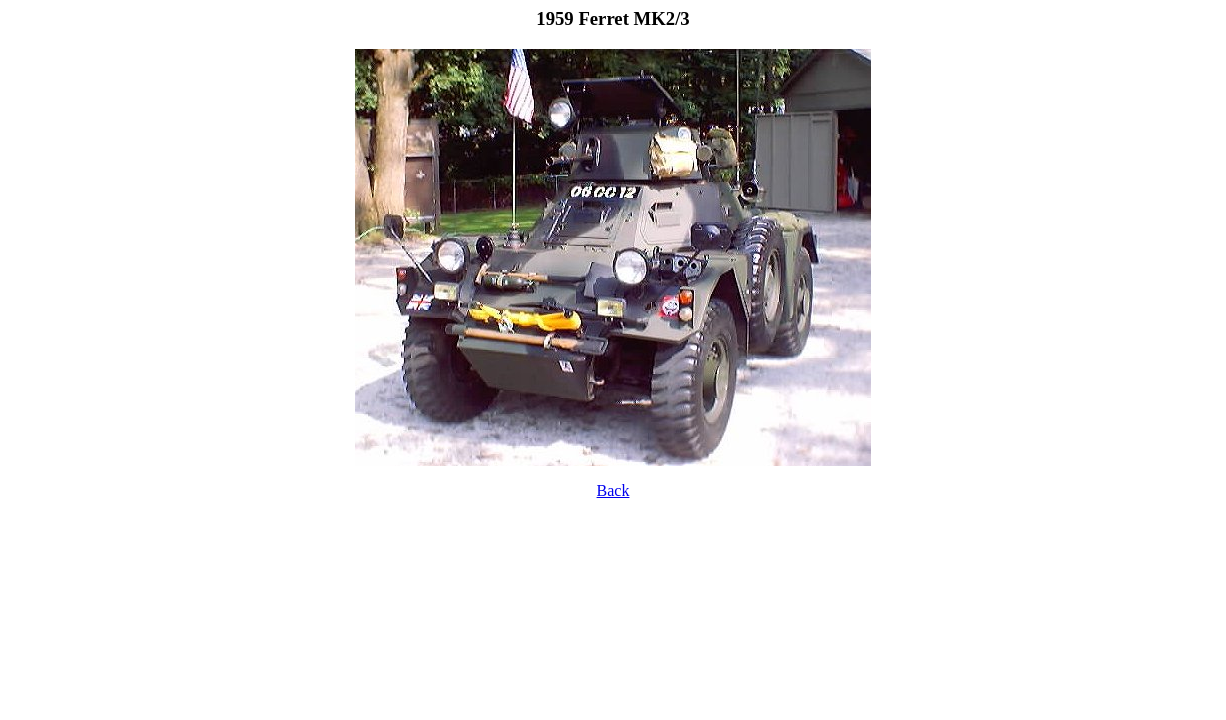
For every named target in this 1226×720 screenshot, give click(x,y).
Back (613, 490)
